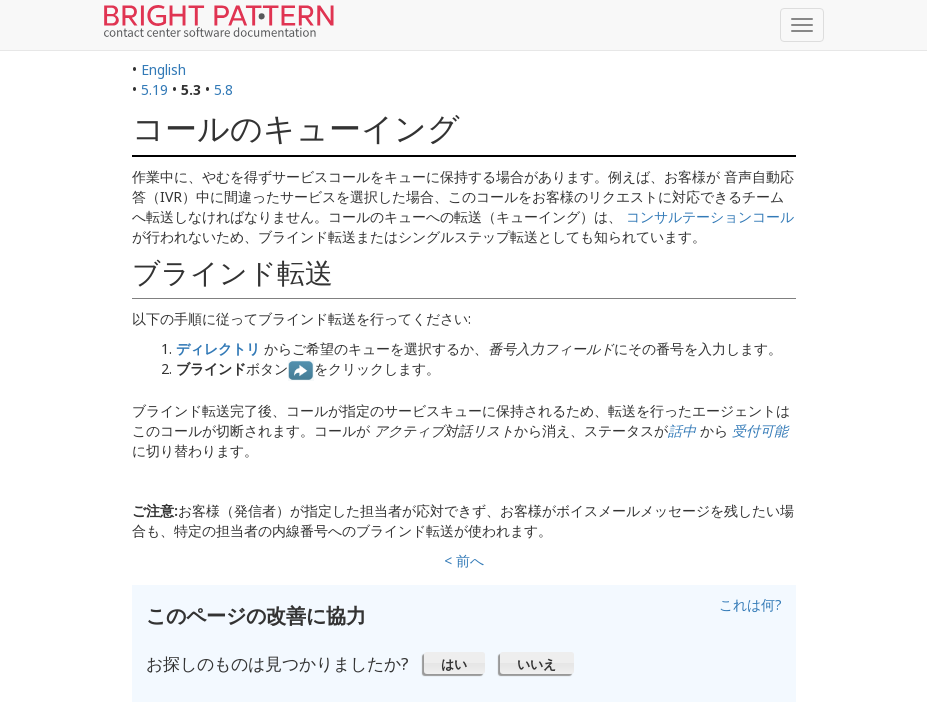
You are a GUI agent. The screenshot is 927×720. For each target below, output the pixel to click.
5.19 (154, 89)
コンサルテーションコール (710, 216)
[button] (454, 663)
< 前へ (464, 560)
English (163, 69)
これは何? (750, 604)
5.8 (223, 89)
